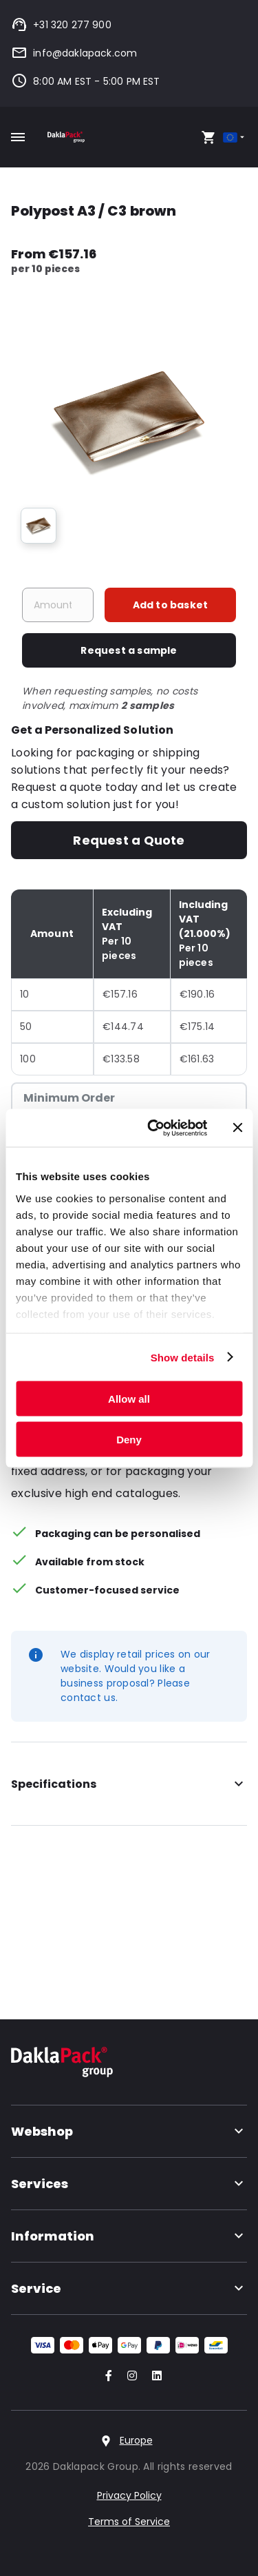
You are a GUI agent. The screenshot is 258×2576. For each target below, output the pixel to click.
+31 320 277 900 (61, 25)
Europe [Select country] (136, 2440)
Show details (183, 1357)
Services (129, 2183)
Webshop (129, 2131)
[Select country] (235, 137)
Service (129, 2288)
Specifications (129, 1784)
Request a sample (128, 650)
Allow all (129, 1399)
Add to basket (170, 605)
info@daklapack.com (74, 53)
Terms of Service (129, 2521)
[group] (38, 526)
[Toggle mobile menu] (18, 137)
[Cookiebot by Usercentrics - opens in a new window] (153, 1128)
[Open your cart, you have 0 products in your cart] (208, 137)
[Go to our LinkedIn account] (153, 2376)
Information (129, 2236)
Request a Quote (128, 840)
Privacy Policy (129, 2495)
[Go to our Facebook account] (106, 2376)
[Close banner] (237, 1128)
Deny (129, 1439)
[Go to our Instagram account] (129, 2376)
